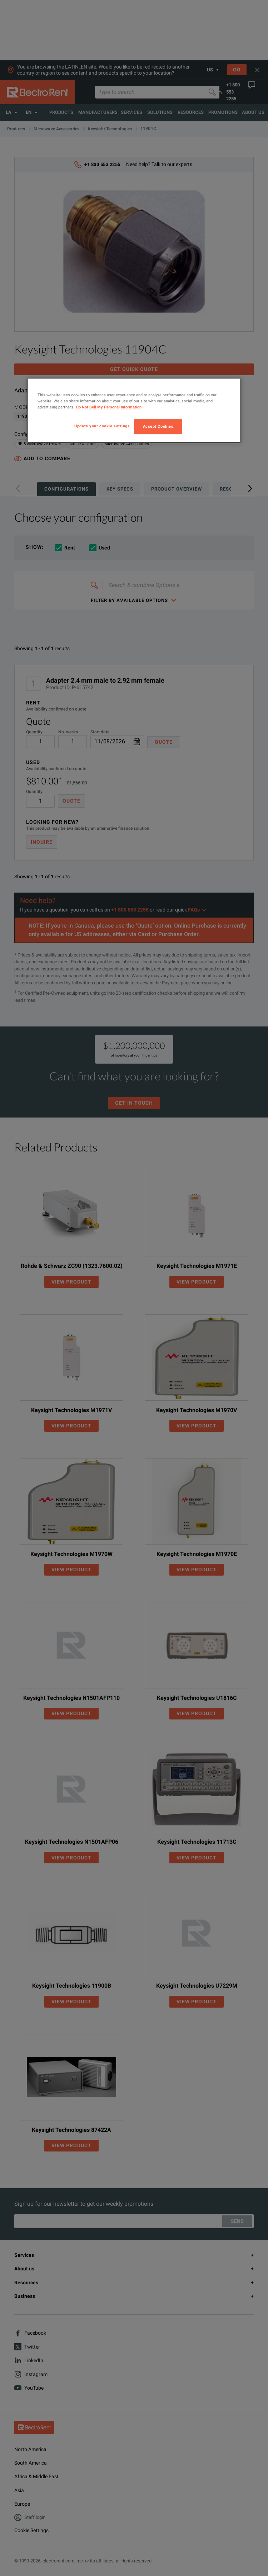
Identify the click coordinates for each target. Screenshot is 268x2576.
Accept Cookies (158, 426)
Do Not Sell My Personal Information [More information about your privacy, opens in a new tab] (109, 407)
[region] (134, 410)
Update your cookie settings (102, 426)
